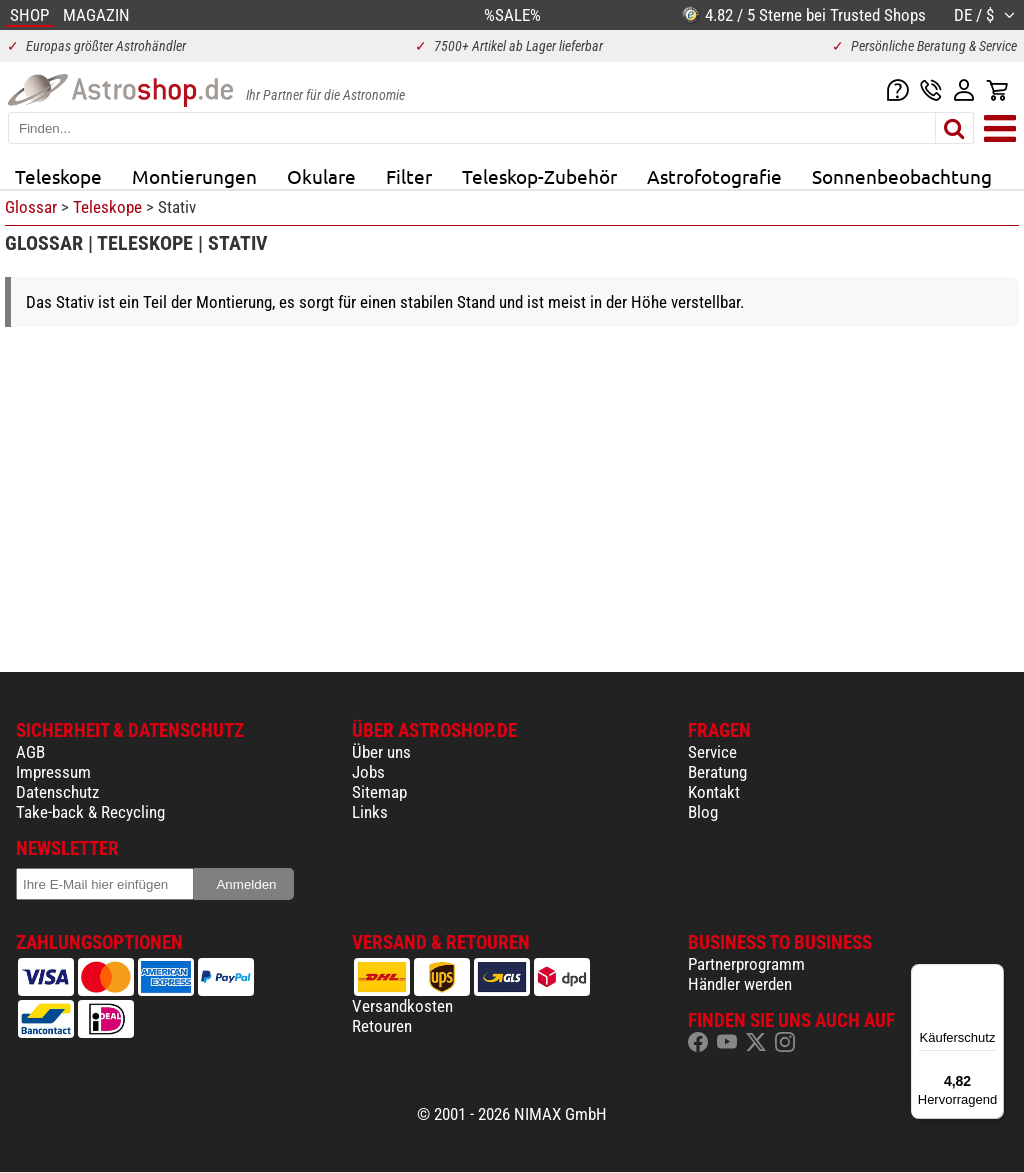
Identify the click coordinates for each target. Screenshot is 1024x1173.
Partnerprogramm (746, 964)
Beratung (717, 772)
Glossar (31, 207)
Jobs (368, 772)
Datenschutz (57, 792)
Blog (703, 812)
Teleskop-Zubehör (539, 176)
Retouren (382, 1026)
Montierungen (194, 176)
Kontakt (714, 792)
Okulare (321, 176)
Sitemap (379, 792)
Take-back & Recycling (90, 812)
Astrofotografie (714, 176)
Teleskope (58, 176)
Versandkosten (402, 1006)
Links (370, 812)
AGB (30, 752)
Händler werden (740, 984)
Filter (409, 176)
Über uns (381, 752)
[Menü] (992, 976)
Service (712, 752)
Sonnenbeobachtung (902, 176)
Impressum (53, 772)
